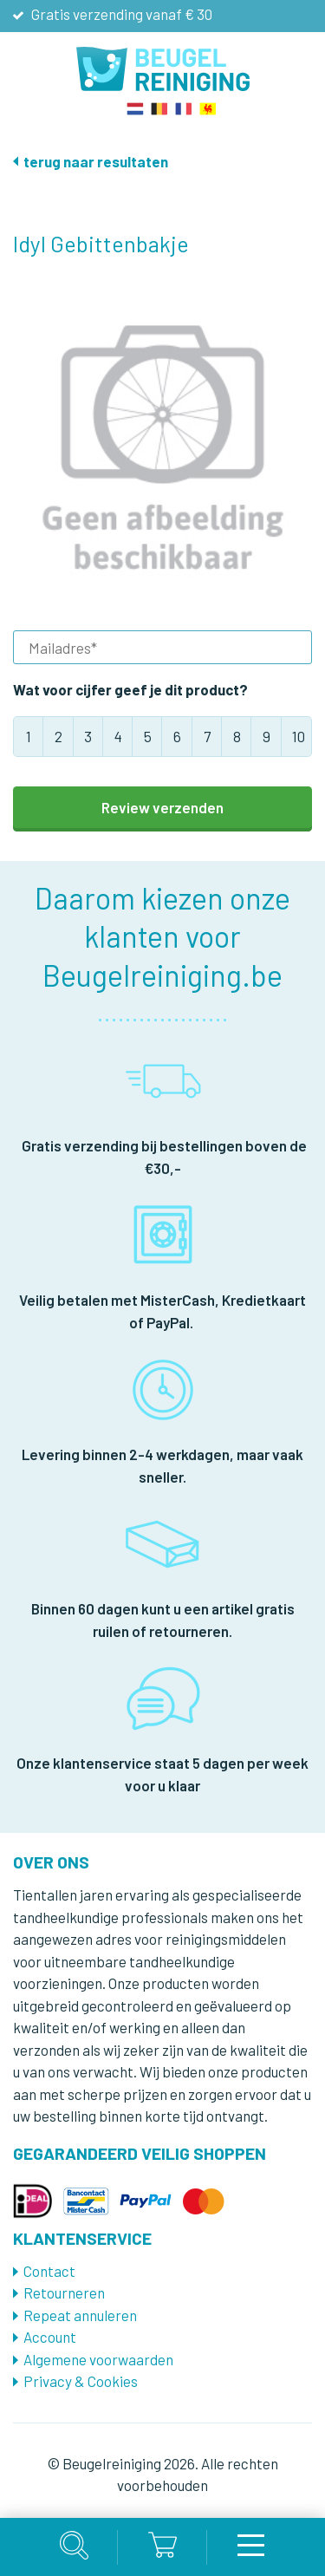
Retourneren (64, 2292)
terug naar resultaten (95, 161)
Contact (49, 2270)
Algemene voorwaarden (98, 2359)
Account (49, 2336)
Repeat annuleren (80, 2315)
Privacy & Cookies (80, 2381)
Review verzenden (162, 807)
